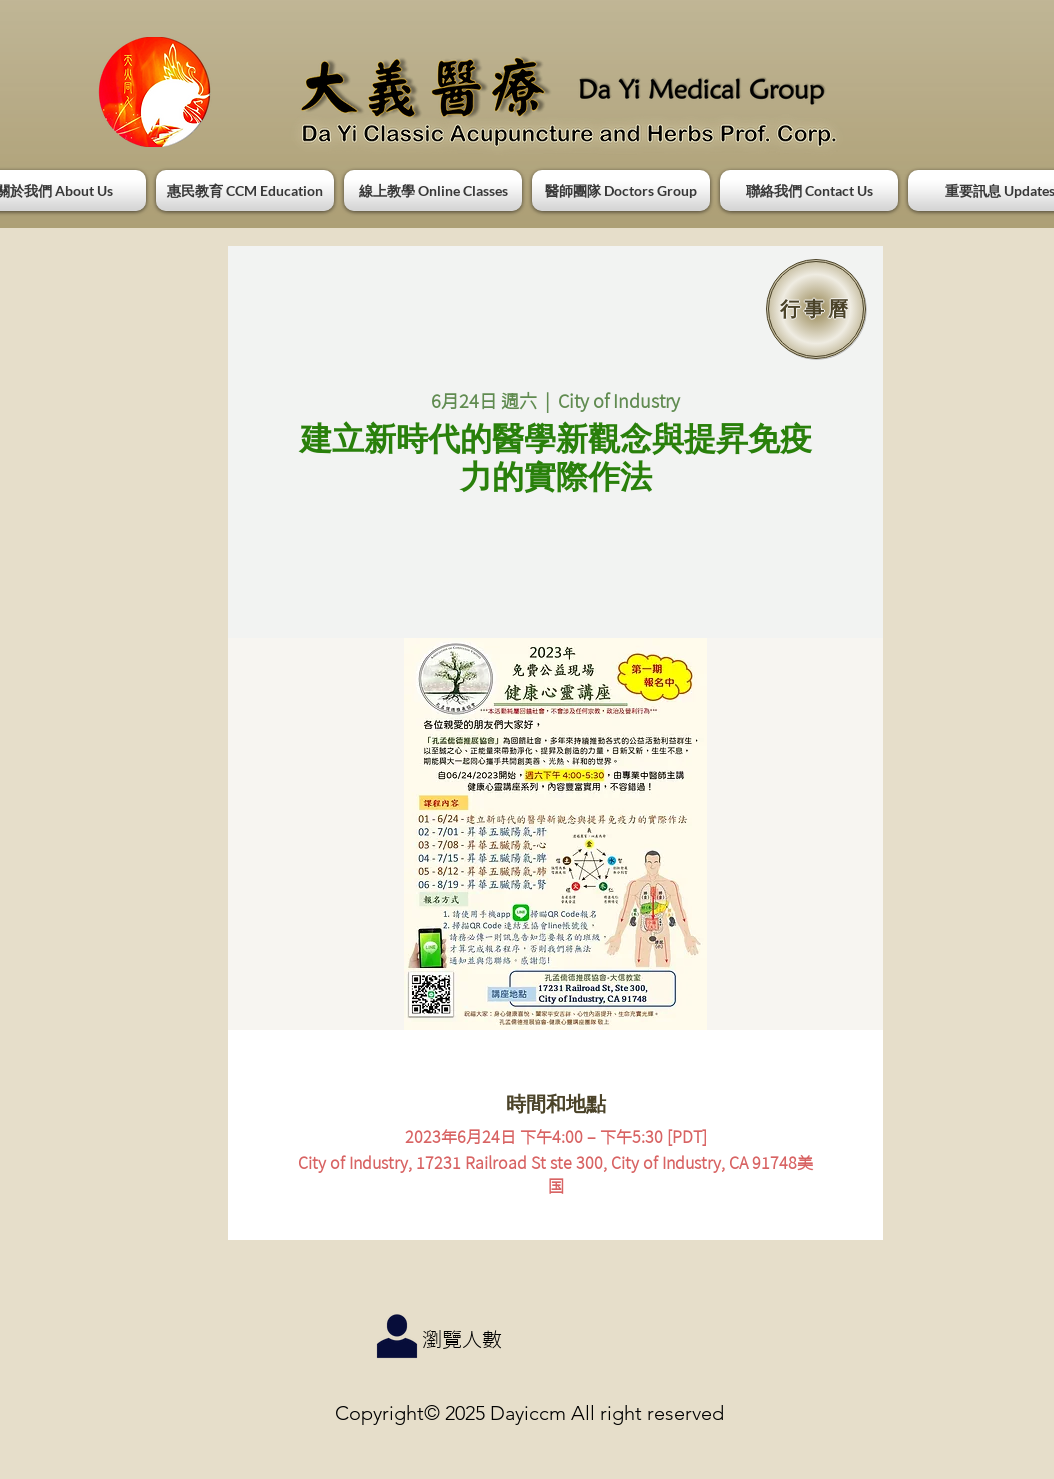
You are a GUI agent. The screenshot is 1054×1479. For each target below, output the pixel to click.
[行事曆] (816, 309)
